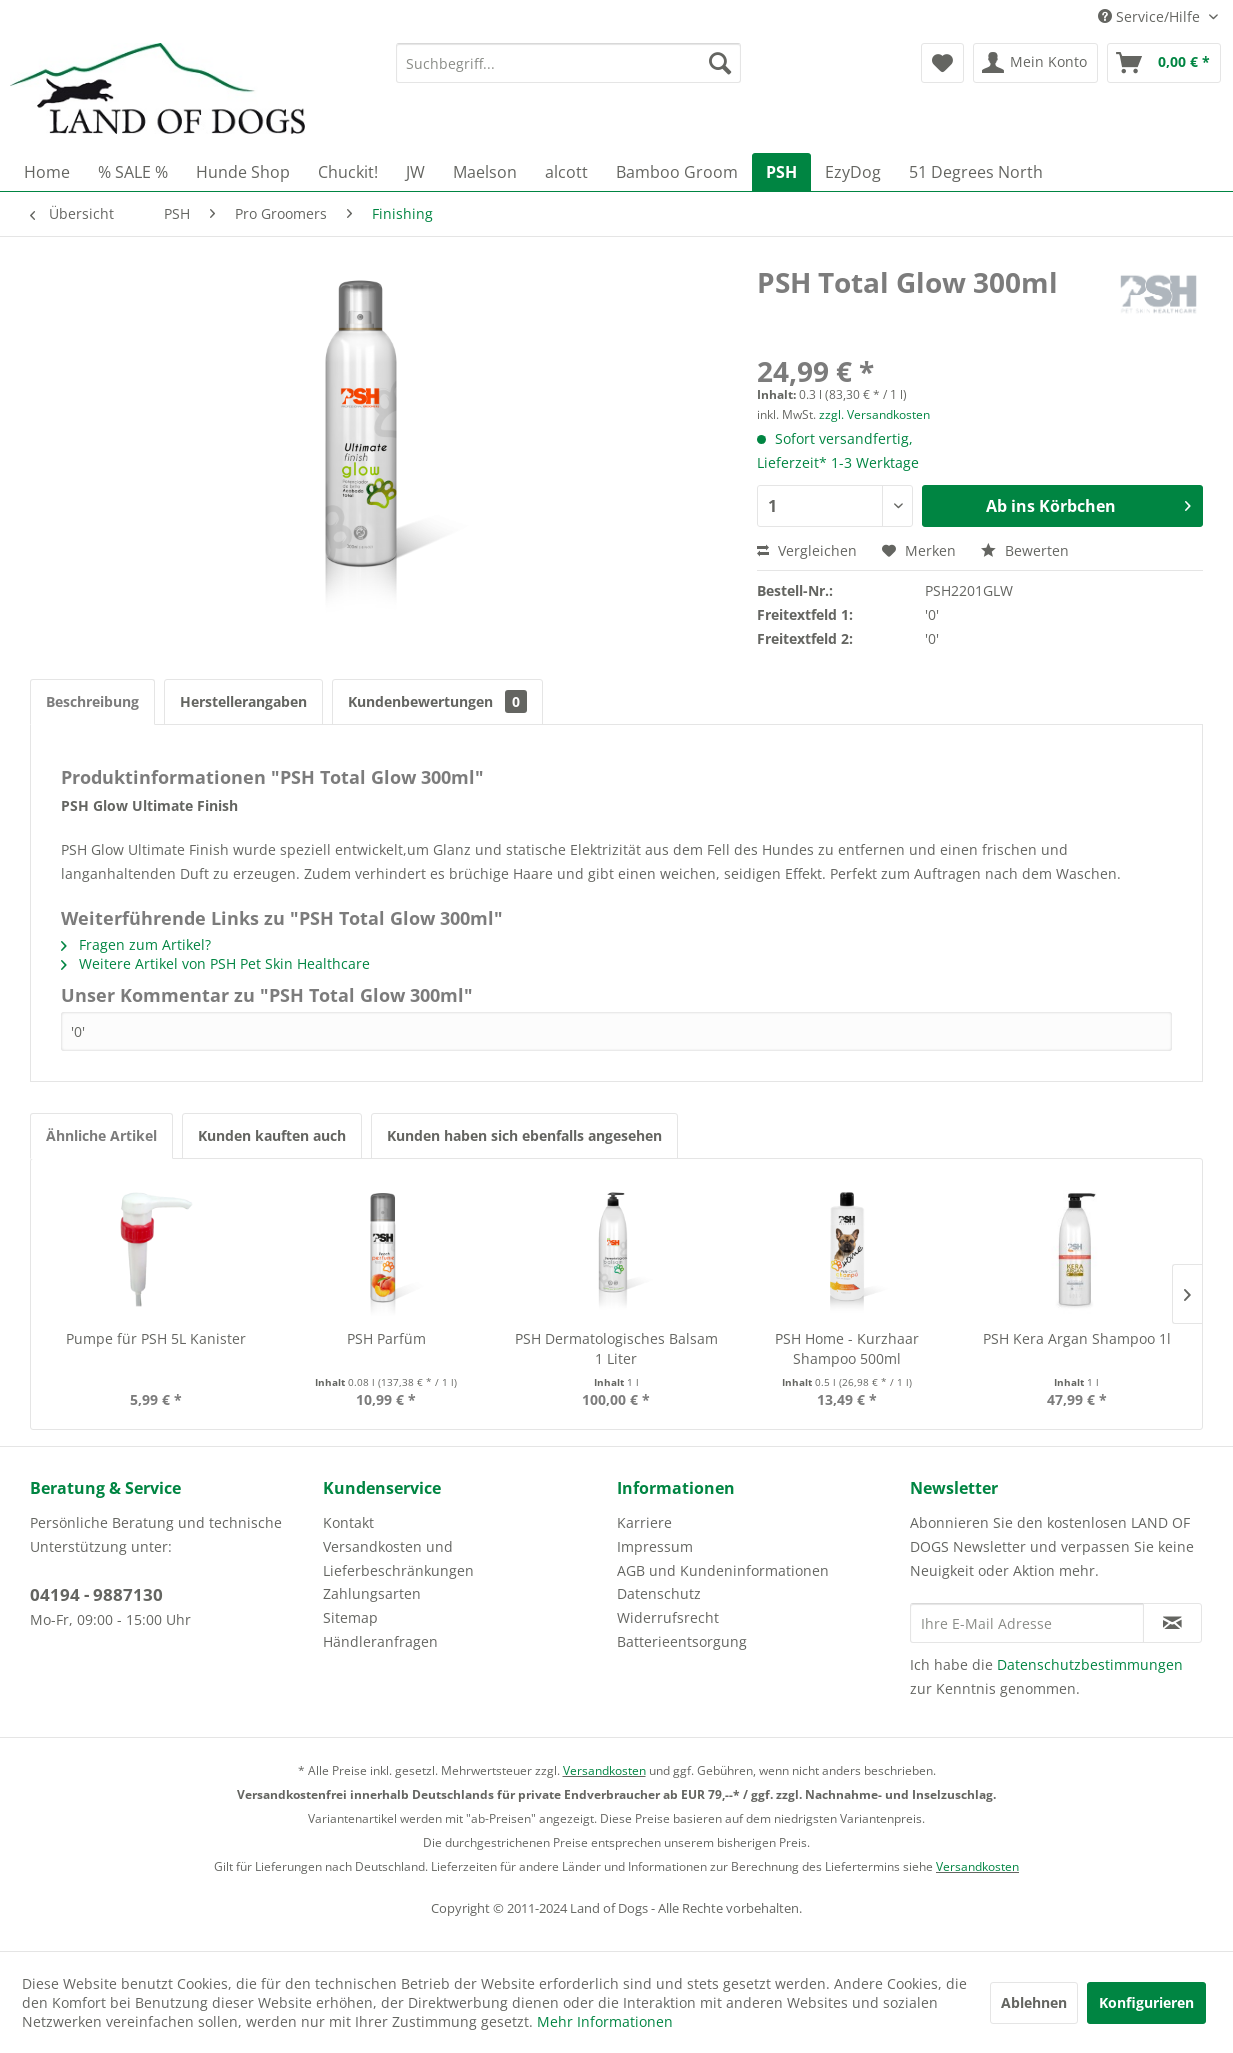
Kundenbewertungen (437, 701)
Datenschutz (659, 1593)
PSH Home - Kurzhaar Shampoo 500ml (847, 1348)
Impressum (655, 1546)
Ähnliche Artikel (101, 1135)
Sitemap (350, 1617)
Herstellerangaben (243, 701)
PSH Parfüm (386, 1338)
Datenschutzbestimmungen (1090, 1664)
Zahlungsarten (372, 1593)
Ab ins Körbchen (1088, 503)
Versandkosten (604, 1770)
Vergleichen (807, 550)
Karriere (644, 1522)
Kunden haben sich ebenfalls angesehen (524, 1135)
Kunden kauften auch (272, 1135)
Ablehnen (1034, 2002)
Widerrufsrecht (668, 1617)
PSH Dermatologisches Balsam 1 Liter (616, 1348)
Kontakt (348, 1522)
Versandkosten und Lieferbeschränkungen (398, 1558)
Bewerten (1025, 550)
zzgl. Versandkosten (874, 414)
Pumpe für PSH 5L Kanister (156, 1338)
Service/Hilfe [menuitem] (1151, 16)
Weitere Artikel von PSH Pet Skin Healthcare (215, 963)
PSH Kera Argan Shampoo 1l (1077, 1338)
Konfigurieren (1146, 2002)
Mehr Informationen (605, 2021)
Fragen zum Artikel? (136, 944)
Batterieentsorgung (682, 1641)
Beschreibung (92, 701)
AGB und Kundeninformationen (723, 1570)
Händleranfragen (380, 1641)
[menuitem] (568, 63)
